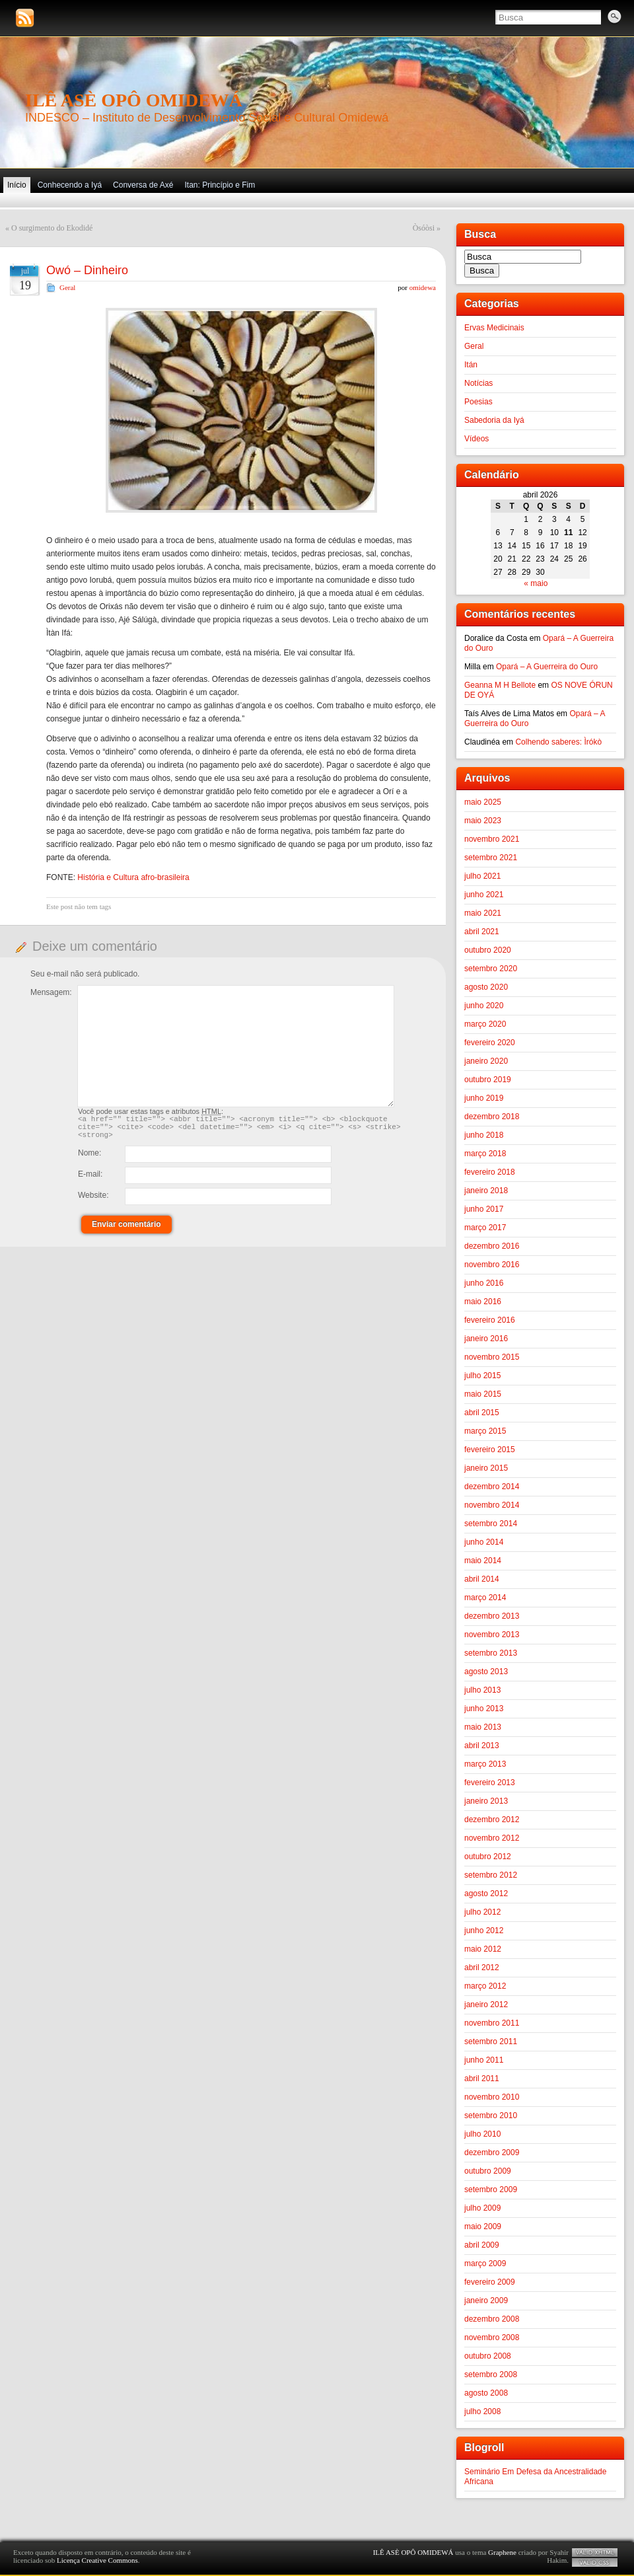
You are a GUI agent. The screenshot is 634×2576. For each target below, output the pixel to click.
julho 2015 (482, 1375)
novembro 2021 (491, 839)
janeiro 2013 (486, 1801)
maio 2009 (482, 2226)
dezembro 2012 (491, 1819)
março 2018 (485, 1153)
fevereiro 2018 (489, 1172)
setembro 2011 (490, 2041)
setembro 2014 (490, 1523)
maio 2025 (482, 802)
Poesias (478, 401)
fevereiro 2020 (489, 1042)
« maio (535, 583)
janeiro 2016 (486, 1338)
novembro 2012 (491, 1838)
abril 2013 (481, 1745)
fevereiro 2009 (489, 2282)
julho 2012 (482, 1912)
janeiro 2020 (486, 1061)
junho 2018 (483, 1135)
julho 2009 (482, 2208)
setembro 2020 (490, 968)
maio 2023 (482, 820)
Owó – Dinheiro (87, 270)
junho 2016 (483, 1283)
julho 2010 (482, 2134)
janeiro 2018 (486, 1190)
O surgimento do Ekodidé (51, 228)
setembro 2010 (490, 2115)
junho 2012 (483, 1930)
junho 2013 (483, 1708)
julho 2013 (482, 1690)
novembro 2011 (491, 2023)
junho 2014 (483, 1542)
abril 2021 (481, 931)
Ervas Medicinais (494, 327)
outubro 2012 (487, 1856)
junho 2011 (483, 2060)
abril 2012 (481, 1967)
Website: (93, 1201)
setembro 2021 (490, 857)
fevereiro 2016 (489, 1320)
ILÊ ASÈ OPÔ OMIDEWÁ (133, 100)
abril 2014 (481, 1579)
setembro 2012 (490, 1875)
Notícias (478, 383)
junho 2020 (483, 1005)
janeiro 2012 (486, 2004)
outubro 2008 (487, 2356)
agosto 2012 (486, 1893)
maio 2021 (482, 913)
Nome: (89, 1158)
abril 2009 (481, 2245)
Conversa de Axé (143, 185)
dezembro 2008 (491, 2319)
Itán (470, 364)
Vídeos (476, 438)
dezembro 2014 (491, 1486)
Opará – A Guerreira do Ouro (547, 666)
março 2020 (485, 1024)
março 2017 (485, 1227)
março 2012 (485, 1986)
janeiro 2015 (486, 1468)
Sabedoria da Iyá (494, 420)
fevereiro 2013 (489, 1782)
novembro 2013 (491, 1634)
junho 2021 (483, 894)
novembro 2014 (491, 1505)
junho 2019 (483, 1098)
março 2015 (485, 1431)
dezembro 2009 (491, 2152)
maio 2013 (482, 1727)
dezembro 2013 (491, 1616)
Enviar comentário (126, 1230)
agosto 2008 (486, 2393)
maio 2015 (482, 1394)
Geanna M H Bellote (500, 685)
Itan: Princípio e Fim (219, 185)
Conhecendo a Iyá (70, 185)
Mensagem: (51, 992)
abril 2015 (481, 1412)
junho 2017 (483, 1209)
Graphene (502, 2552)
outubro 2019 (487, 1079)
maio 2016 (482, 1301)
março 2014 (485, 1597)
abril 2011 (481, 2078)
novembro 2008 (491, 2337)
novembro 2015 (491, 1357)
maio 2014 (482, 1560)
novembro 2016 (491, 1264)
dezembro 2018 (491, 1116)
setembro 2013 (490, 1653)
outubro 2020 (487, 950)
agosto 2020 (486, 987)
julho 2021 (482, 876)
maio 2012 (482, 1949)
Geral (67, 287)
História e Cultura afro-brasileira (133, 877)
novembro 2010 (491, 2097)
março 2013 (485, 1764)
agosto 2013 (486, 1671)
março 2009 (485, 2263)
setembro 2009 (490, 2189)
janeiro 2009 (486, 2300)
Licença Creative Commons (97, 2560)
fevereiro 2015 (489, 1449)
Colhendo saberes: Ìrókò (558, 742)
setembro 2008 (490, 2374)
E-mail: (90, 1180)
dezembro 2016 (491, 1246)
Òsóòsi (424, 228)
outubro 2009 (487, 2171)
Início (16, 185)
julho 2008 (482, 2411)
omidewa (422, 287)
